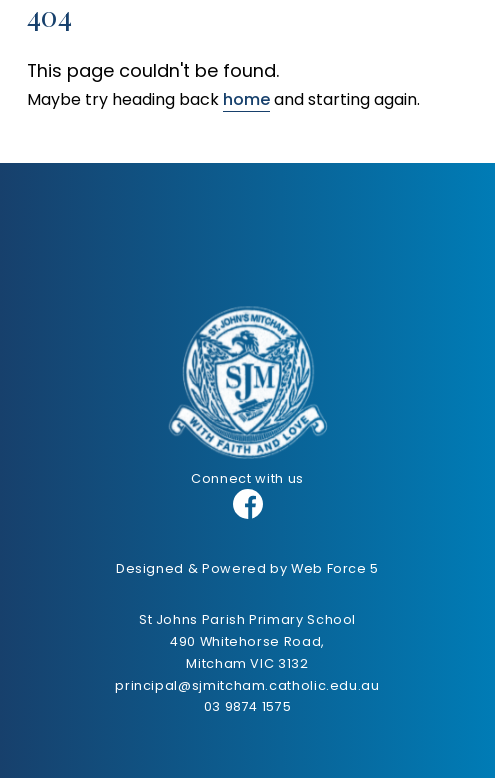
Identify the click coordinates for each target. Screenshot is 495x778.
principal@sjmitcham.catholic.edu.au (247, 685)
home (246, 99)
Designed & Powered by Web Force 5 (247, 568)
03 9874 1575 (248, 706)
